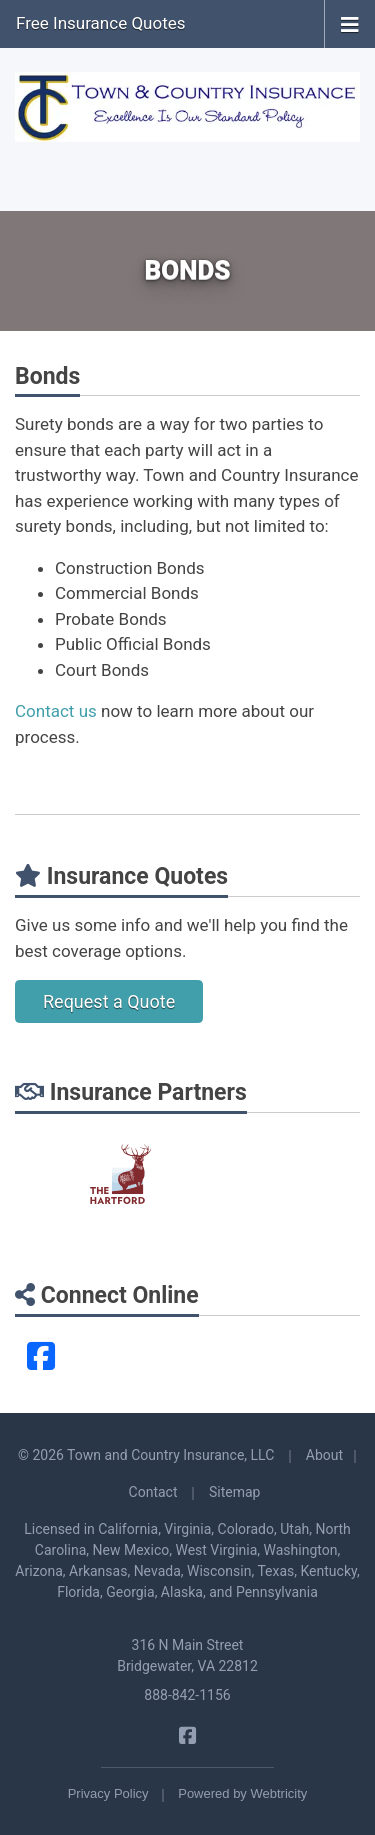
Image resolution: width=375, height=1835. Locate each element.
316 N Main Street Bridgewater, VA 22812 (187, 1655)
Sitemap (234, 1492)
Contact (153, 1492)
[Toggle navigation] (350, 23)
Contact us (56, 711)
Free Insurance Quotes (101, 23)
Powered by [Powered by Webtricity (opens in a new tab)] (242, 1793)
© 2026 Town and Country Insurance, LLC (146, 1455)
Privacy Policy (108, 1793)
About (324, 1455)
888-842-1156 (187, 1695)
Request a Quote (109, 1001)
